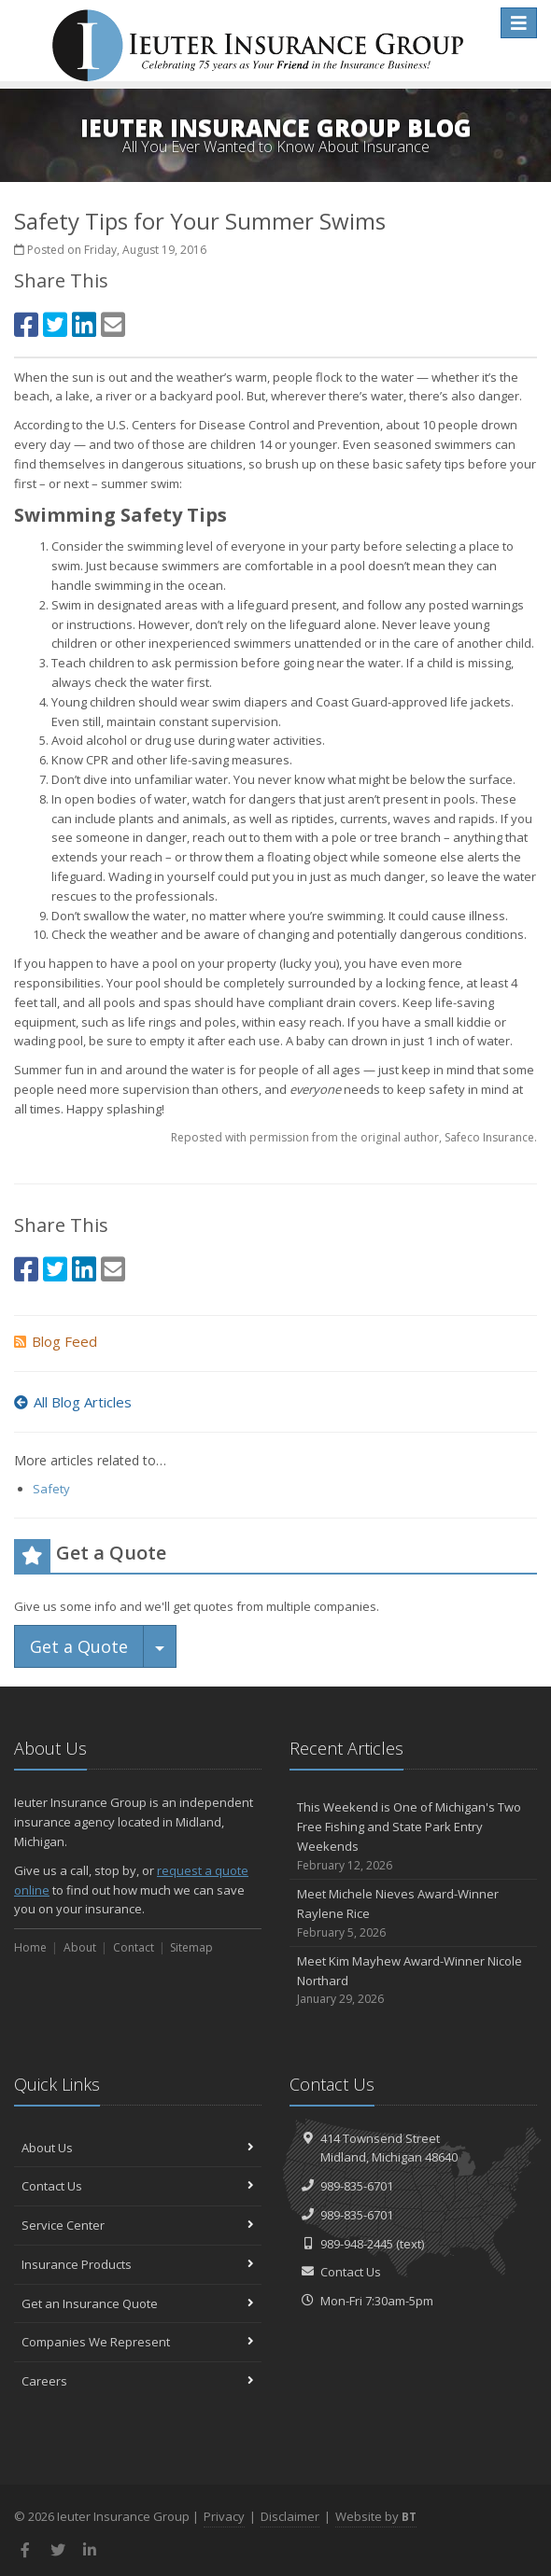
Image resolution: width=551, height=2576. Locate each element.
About (80, 1947)
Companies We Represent (137, 2341)
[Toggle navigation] (519, 22)
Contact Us (137, 2185)
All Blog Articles (73, 1402)
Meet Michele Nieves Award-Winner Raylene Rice (413, 1913)
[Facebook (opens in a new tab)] (26, 324)
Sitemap (191, 1947)
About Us (137, 2147)
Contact (133, 1947)
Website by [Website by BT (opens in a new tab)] (376, 2516)
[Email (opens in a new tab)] (113, 324)
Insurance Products (137, 2264)
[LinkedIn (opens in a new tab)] (84, 324)
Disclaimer (290, 2516)
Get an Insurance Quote (137, 2303)
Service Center (137, 2225)
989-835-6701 (356, 2185)
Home (30, 1947)
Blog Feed (55, 1341)
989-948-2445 (356, 2243)
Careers (137, 2381)
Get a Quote (79, 1646)
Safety (51, 1488)
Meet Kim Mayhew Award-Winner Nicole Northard (413, 1981)
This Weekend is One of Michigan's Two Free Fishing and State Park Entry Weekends (413, 1836)
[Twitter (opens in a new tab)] (55, 324)
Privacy (224, 2516)
